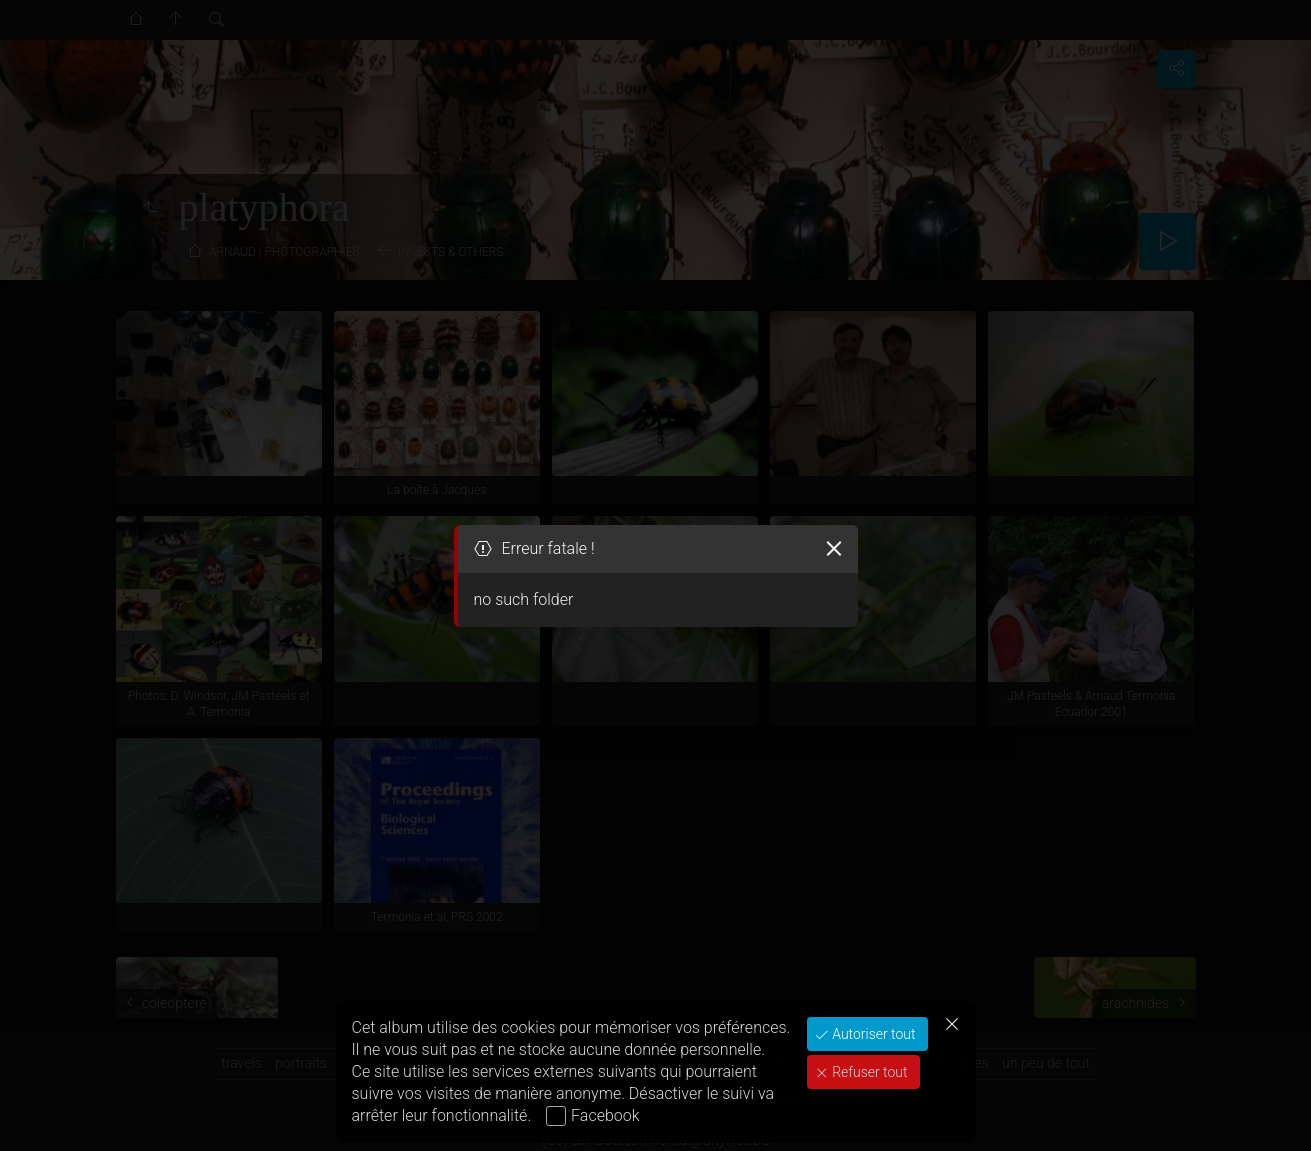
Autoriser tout (872, 1034)
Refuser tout (868, 1072)
